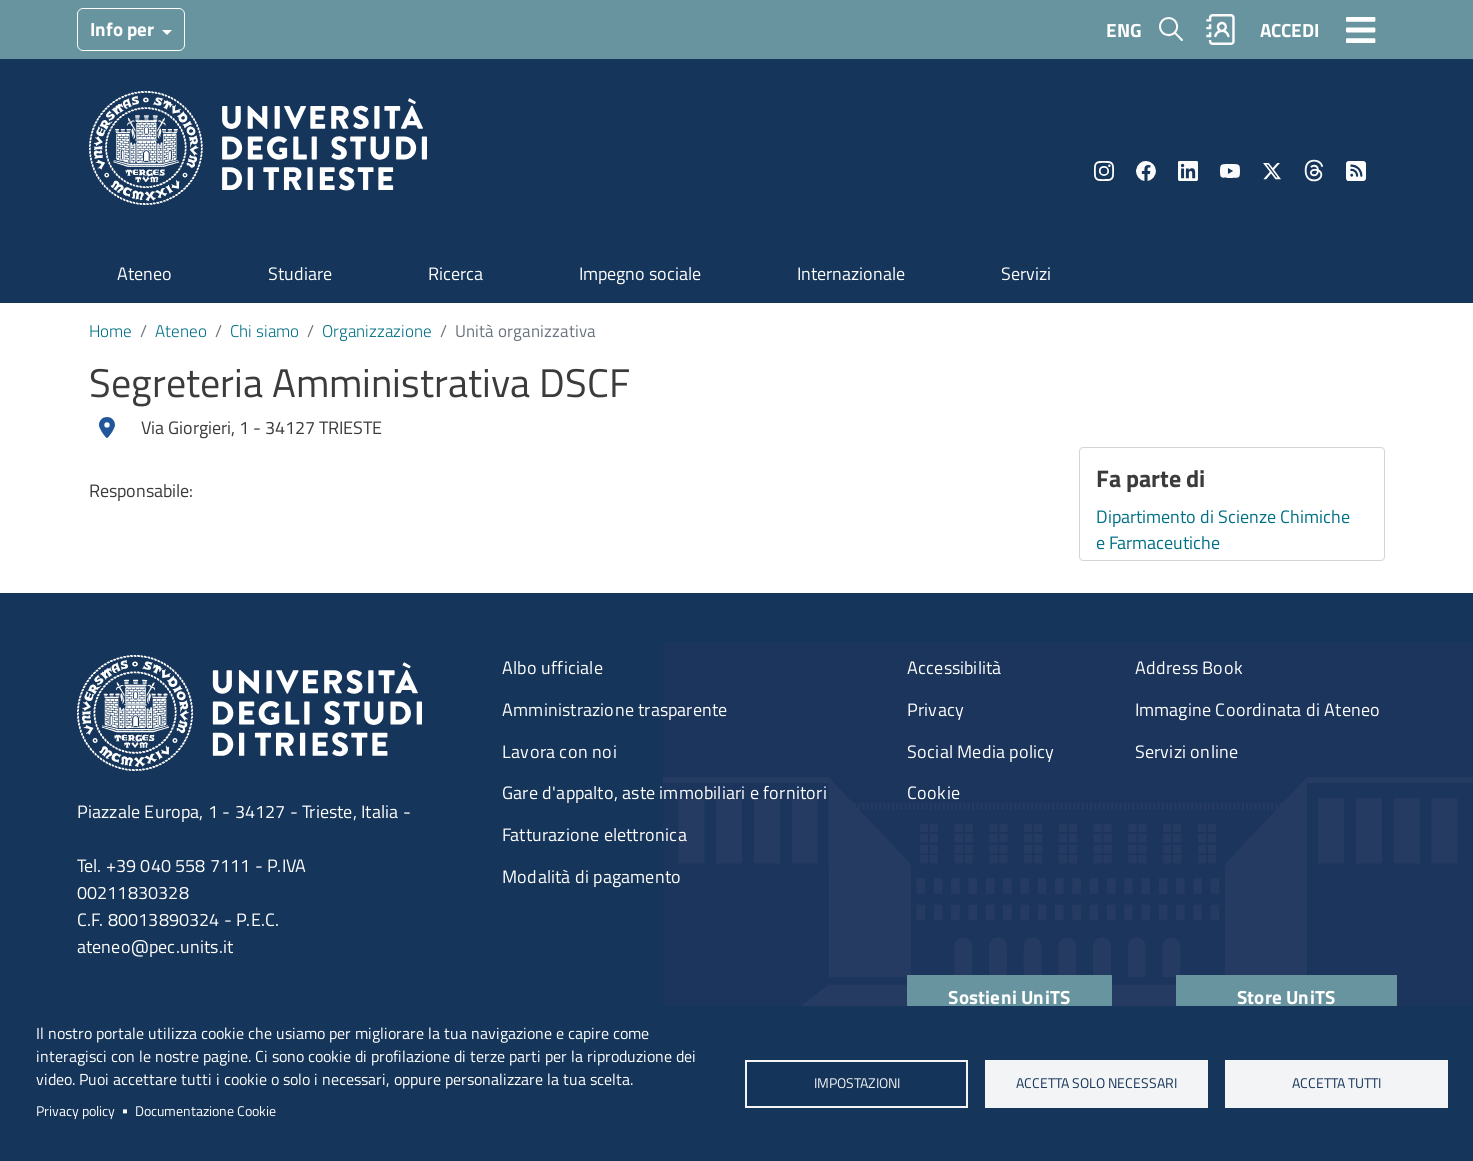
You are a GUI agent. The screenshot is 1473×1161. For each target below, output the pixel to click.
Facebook (1146, 171)
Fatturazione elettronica (594, 834)
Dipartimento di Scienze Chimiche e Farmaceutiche (1223, 529)
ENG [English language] (1124, 29)
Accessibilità (954, 667)
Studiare (300, 273)
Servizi (1026, 273)
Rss (1356, 171)
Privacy (935, 709)
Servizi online (1187, 751)
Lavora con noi (559, 751)
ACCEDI (1289, 29)
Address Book (1189, 667)
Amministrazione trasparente (614, 709)
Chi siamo (264, 330)
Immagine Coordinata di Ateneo (1258, 709)
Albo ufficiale (552, 667)
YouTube (1230, 171)
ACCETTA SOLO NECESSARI (1096, 1083)
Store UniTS (1286, 996)
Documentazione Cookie (205, 1111)
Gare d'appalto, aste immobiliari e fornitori (664, 792)
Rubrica (1220, 29)
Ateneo (144, 273)
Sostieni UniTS (1009, 996)
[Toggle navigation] (1361, 29)
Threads (1314, 171)
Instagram (1104, 171)
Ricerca (455, 273)
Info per (124, 28)
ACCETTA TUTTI (1336, 1083)
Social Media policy (981, 751)
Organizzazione (377, 330)
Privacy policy (75, 1111)
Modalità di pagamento (591, 876)
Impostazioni (857, 1083)
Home (110, 330)
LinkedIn (1188, 171)
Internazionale (851, 273)
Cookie (933, 792)
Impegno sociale (640, 273)
